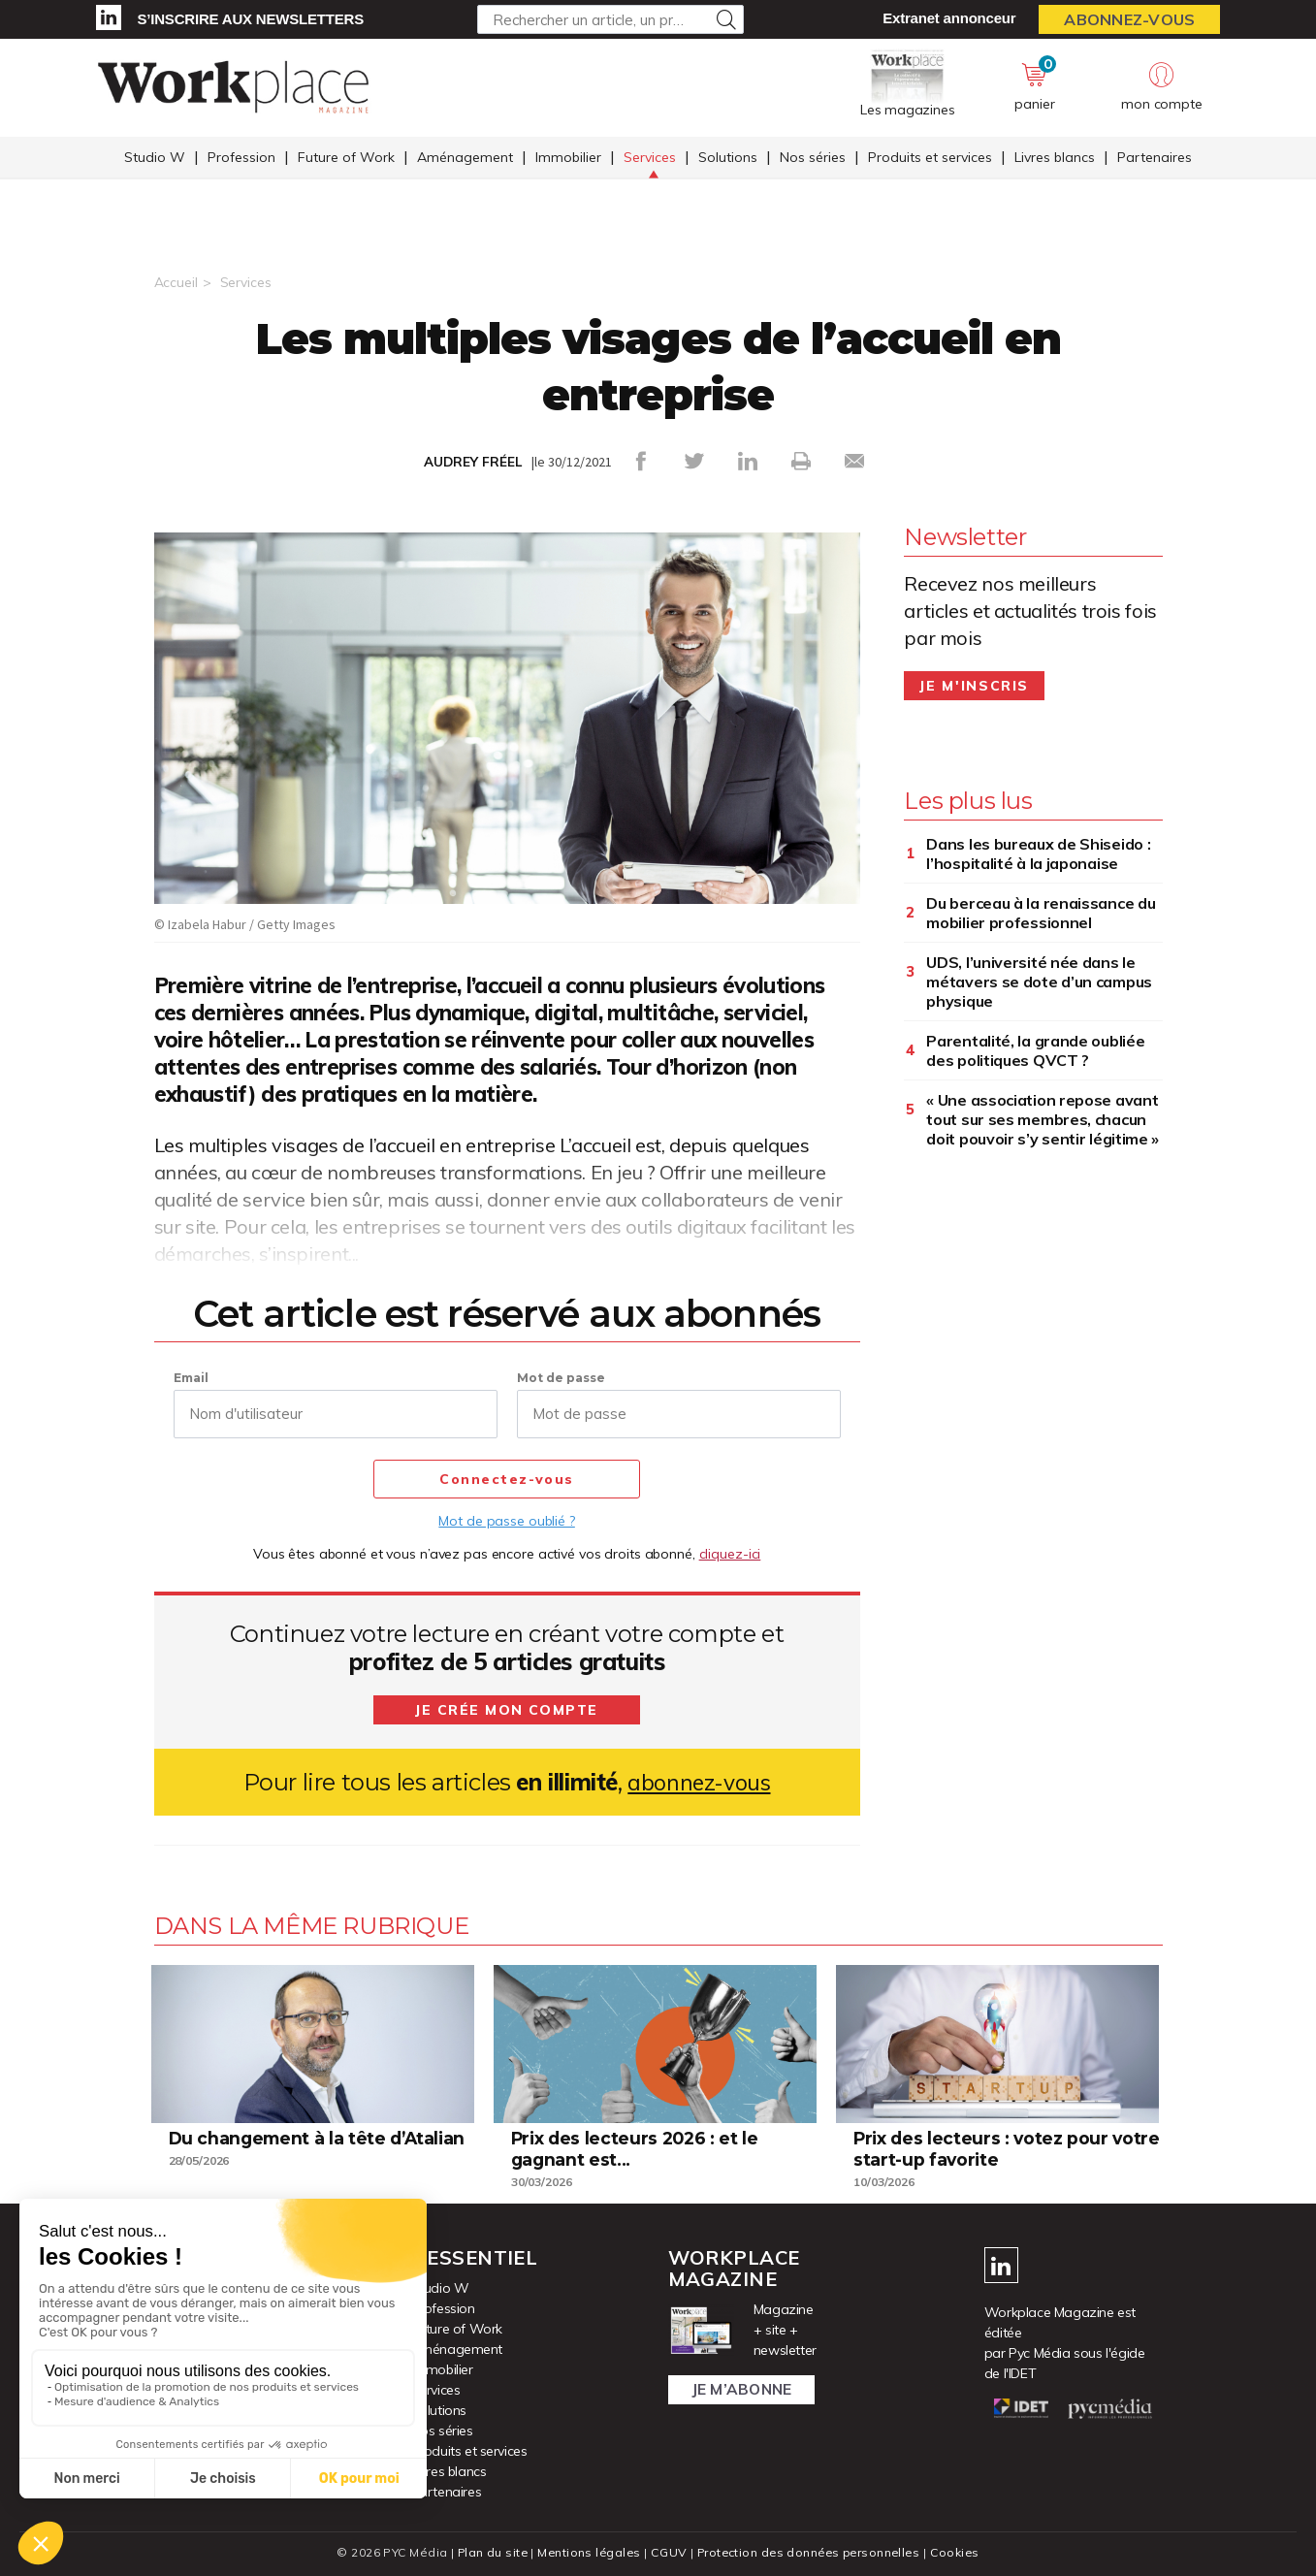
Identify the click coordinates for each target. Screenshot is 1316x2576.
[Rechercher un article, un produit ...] (610, 19)
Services (650, 158)
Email (191, 1377)
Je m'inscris (974, 685)
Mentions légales (586, 2552)
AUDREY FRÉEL (473, 461)
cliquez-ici (730, 1554)
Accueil (176, 282)
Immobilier (568, 158)
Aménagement (465, 158)
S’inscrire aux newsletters (251, 19)
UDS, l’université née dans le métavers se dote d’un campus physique (1039, 981)
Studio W (154, 158)
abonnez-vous (699, 1782)
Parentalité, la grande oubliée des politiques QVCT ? (1035, 1050)
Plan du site (488, 2552)
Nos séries (813, 158)
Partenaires (1154, 158)
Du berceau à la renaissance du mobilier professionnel (1040, 912)
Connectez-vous (506, 1480)
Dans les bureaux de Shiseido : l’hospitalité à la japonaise (1038, 853)
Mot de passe (561, 1377)
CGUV (667, 2552)
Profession (241, 158)
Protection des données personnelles (809, 2552)
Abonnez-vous (1129, 19)
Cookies (960, 2552)
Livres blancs (1054, 158)
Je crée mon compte (507, 1710)
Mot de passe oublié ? (506, 1521)
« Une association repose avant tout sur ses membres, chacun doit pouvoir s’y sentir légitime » (1042, 1119)
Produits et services (930, 158)
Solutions (727, 158)
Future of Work (346, 158)
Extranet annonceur (949, 18)
